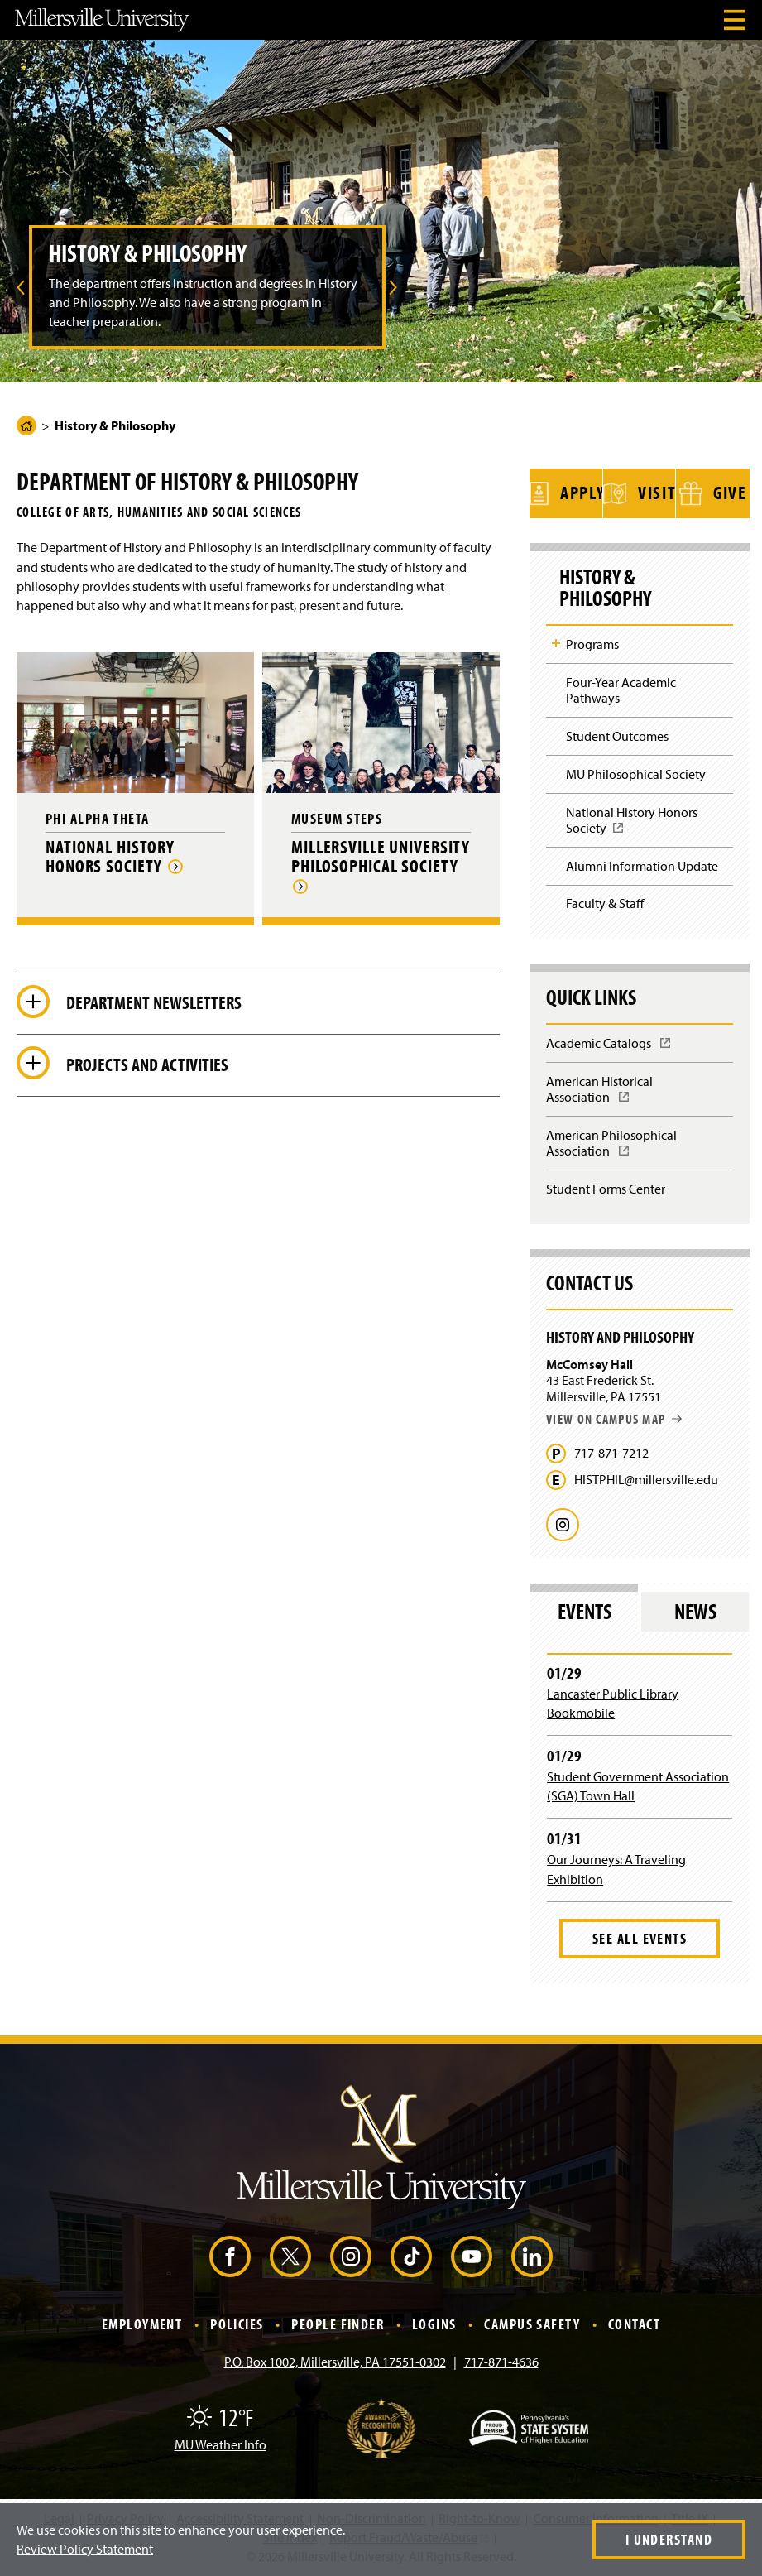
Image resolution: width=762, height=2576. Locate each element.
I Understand (668, 2539)
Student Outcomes (617, 736)
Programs (592, 644)
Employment (142, 2323)
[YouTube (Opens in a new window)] (471, 2256)
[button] (18, 287)
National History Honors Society (631, 825)
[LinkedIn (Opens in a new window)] (532, 2256)
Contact (634, 2323)
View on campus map (614, 1419)
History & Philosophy (605, 587)
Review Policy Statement (85, 2548)
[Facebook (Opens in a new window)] (230, 2256)
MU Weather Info (220, 2444)
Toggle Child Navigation (556, 643)
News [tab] (695, 1611)
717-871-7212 (611, 1453)
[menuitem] (18, 287)
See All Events (639, 1938)
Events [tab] (584, 1611)
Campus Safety (532, 2323)
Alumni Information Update (642, 866)
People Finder (337, 2323)
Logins (434, 2323)
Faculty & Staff (605, 903)
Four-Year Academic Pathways (621, 690)
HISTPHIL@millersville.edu (646, 1479)
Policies (237, 2323)
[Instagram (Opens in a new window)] (350, 2256)
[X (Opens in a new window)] (290, 2256)
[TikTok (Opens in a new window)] (411, 2256)
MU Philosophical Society (636, 774)
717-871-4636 (501, 2361)
